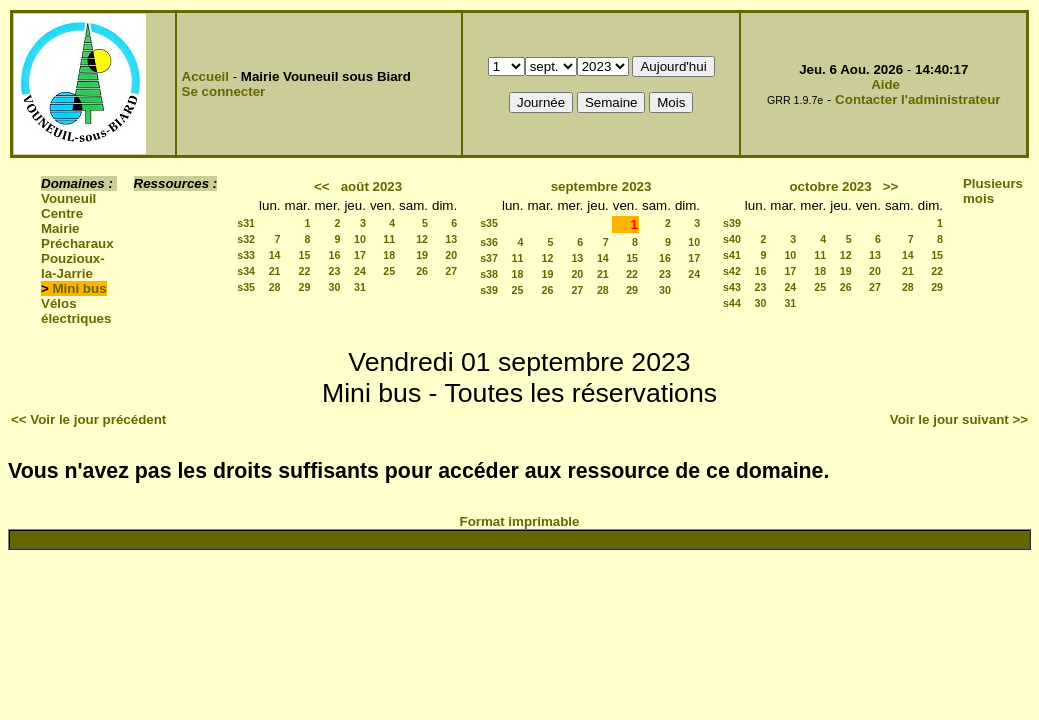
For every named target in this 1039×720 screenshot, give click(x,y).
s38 (489, 274)
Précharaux (77, 243)
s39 (489, 290)
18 (389, 255)
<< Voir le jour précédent (88, 419)
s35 (246, 287)
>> (891, 186)
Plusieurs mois (993, 191)
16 (335, 255)
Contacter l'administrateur (917, 99)
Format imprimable (520, 521)
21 (275, 271)
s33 (246, 255)
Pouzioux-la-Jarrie (73, 266)
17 (360, 255)
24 (360, 271)
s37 (489, 258)
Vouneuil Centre (68, 206)
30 (335, 287)
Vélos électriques (76, 311)
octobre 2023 (830, 186)
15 (305, 255)
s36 (489, 242)
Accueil (205, 76)
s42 (732, 271)
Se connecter (224, 91)
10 (360, 239)
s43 (732, 287)
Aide (885, 84)
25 (389, 271)
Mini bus (80, 288)
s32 (246, 239)
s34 (246, 271)
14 (275, 255)
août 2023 (372, 186)
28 (275, 287)
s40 (732, 239)
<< (322, 186)
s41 (732, 255)
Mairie (60, 228)
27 (451, 271)
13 (451, 239)
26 (422, 271)
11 (389, 239)
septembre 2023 (601, 186)
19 (422, 255)
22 (305, 271)
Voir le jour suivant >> (959, 419)
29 (305, 287)
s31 (246, 223)
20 (451, 255)
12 (422, 239)
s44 (732, 303)
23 (335, 271)
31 (360, 287)
